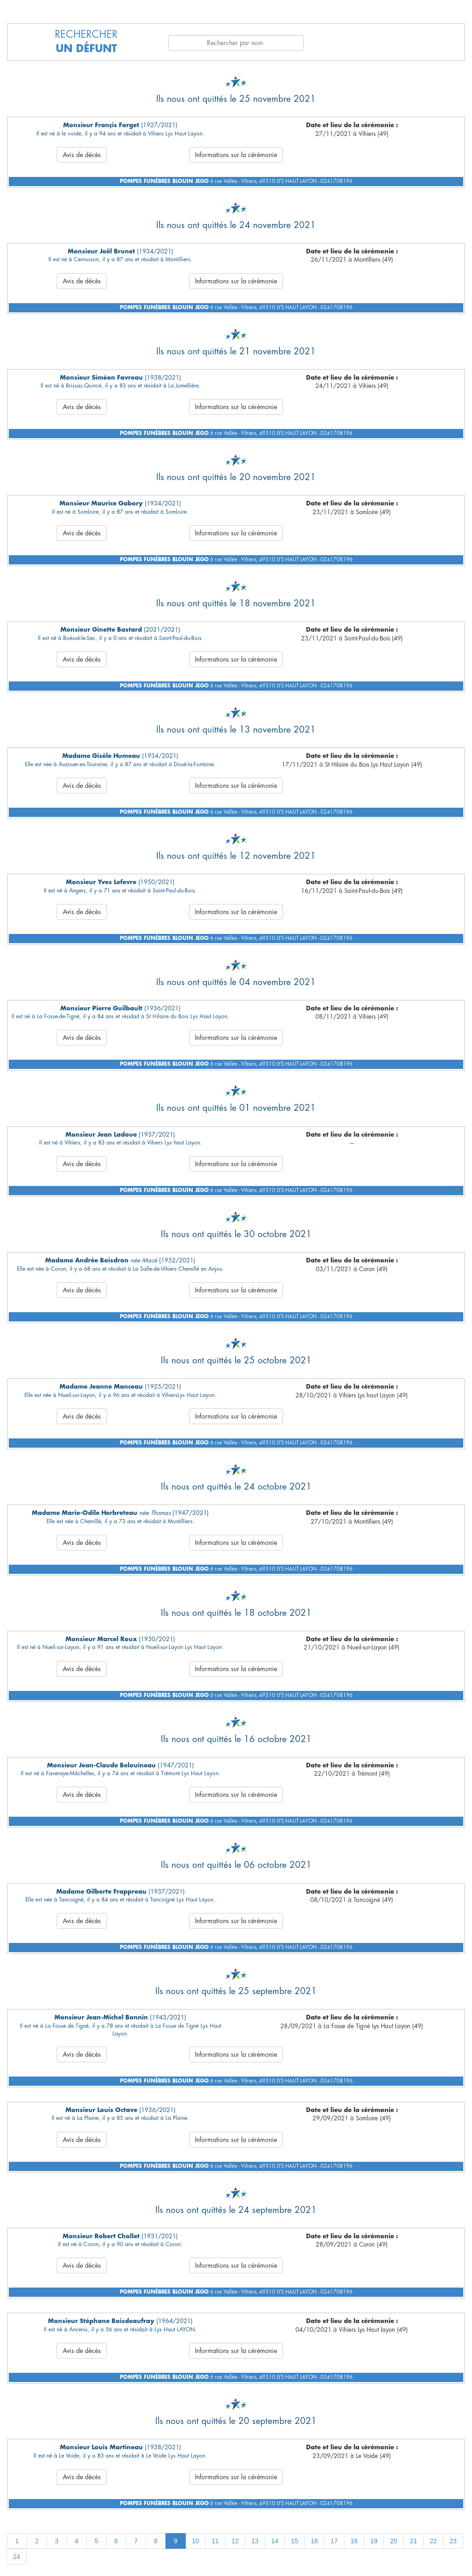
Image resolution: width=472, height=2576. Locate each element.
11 (215, 2541)
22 (433, 2541)
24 (16, 2556)
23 (453, 2541)
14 (274, 2541)
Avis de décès (82, 155)
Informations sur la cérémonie (236, 155)
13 (255, 2541)
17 (334, 2541)
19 (374, 2541)
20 (393, 2541)
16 (314, 2541)
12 (235, 2541)
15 (294, 2541)
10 (195, 2541)
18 (354, 2541)
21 (413, 2541)
